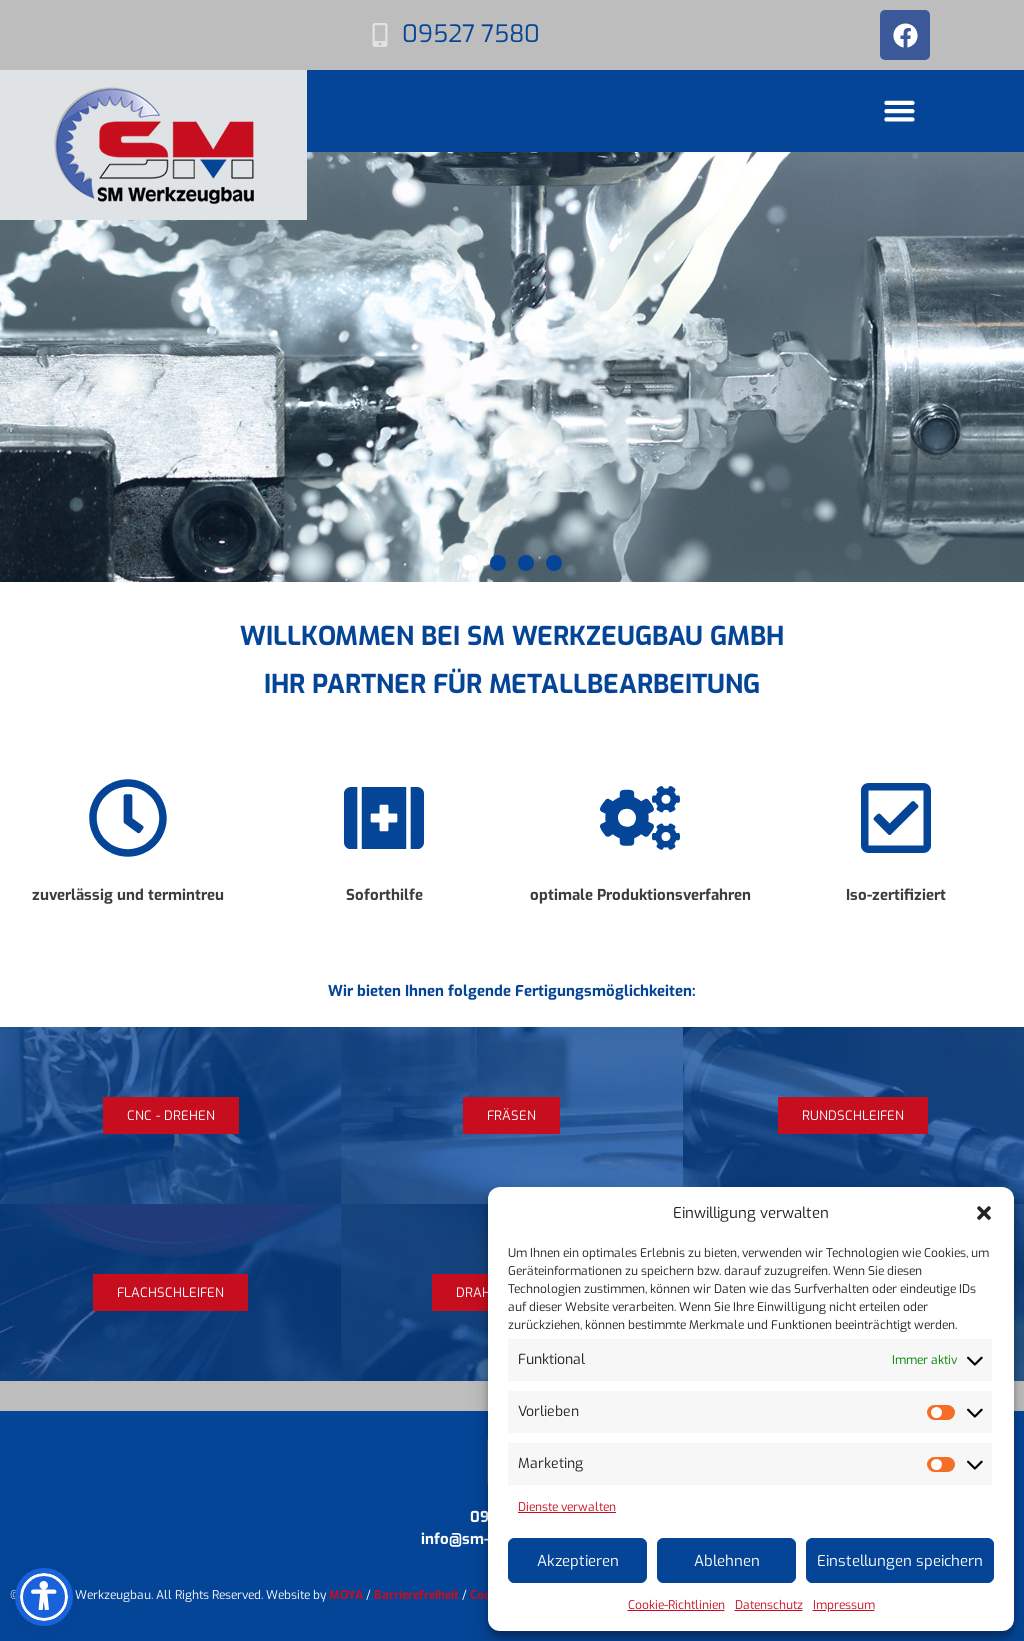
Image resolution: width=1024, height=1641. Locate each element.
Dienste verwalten (567, 1507)
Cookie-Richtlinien (676, 1605)
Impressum (844, 1605)
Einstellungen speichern (900, 1561)
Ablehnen (727, 1561)
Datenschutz (769, 1605)
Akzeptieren (578, 1561)
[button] (984, 1213)
